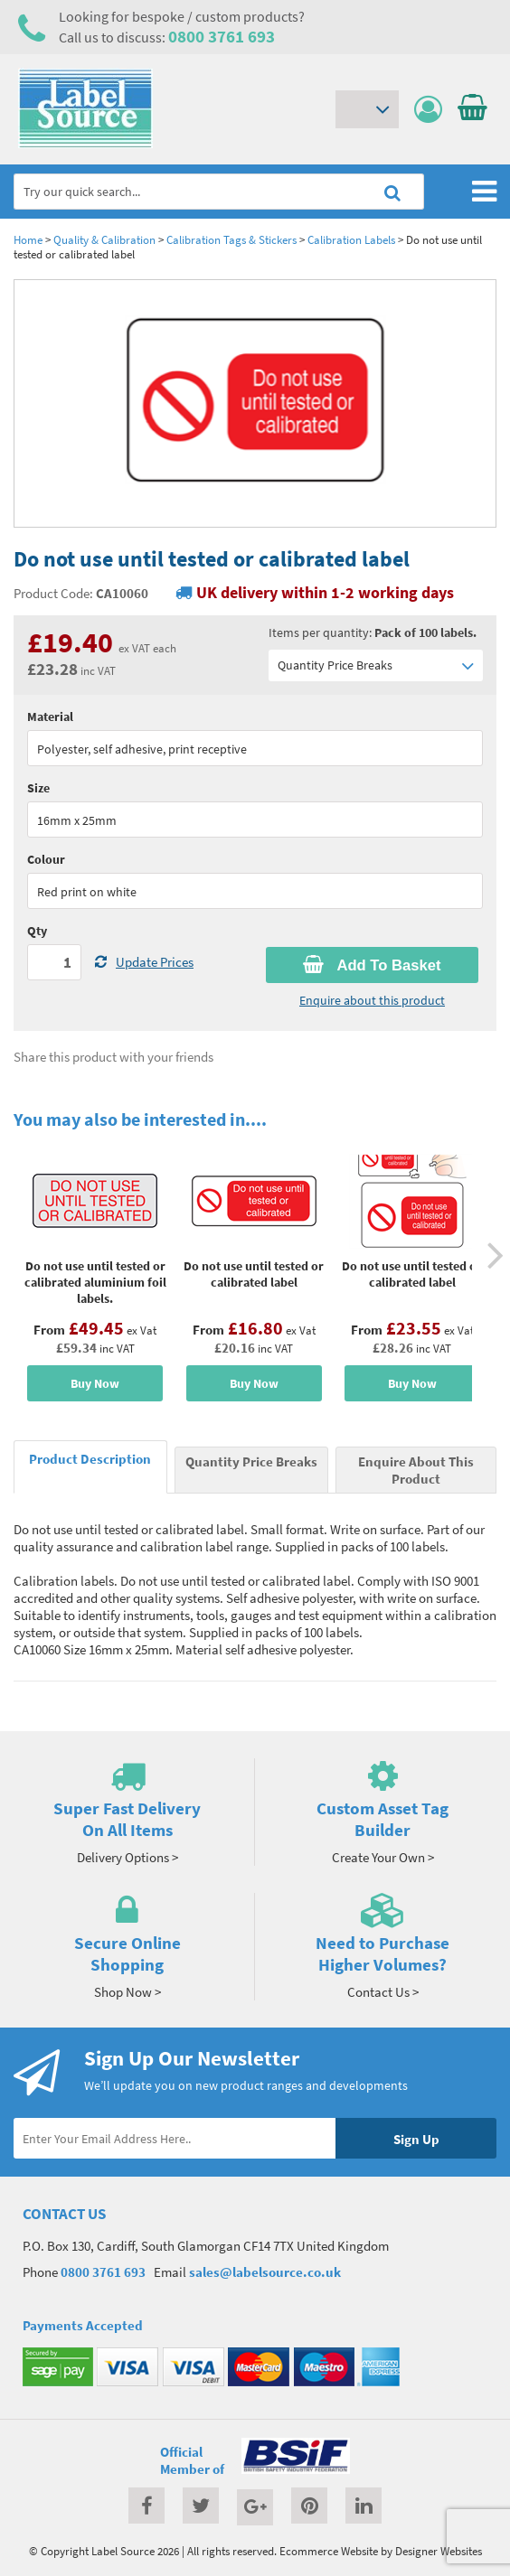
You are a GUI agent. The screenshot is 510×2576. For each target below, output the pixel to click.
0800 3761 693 (221, 36)
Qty (37, 931)
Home (28, 239)
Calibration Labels (351, 239)
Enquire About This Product (416, 1470)
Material (50, 716)
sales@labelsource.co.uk (265, 2272)
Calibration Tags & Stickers (231, 239)
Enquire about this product (372, 1000)
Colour (46, 859)
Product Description (90, 1458)
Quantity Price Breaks (376, 665)
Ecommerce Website (328, 2550)
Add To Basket (371, 965)
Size (38, 788)
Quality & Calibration (104, 239)
